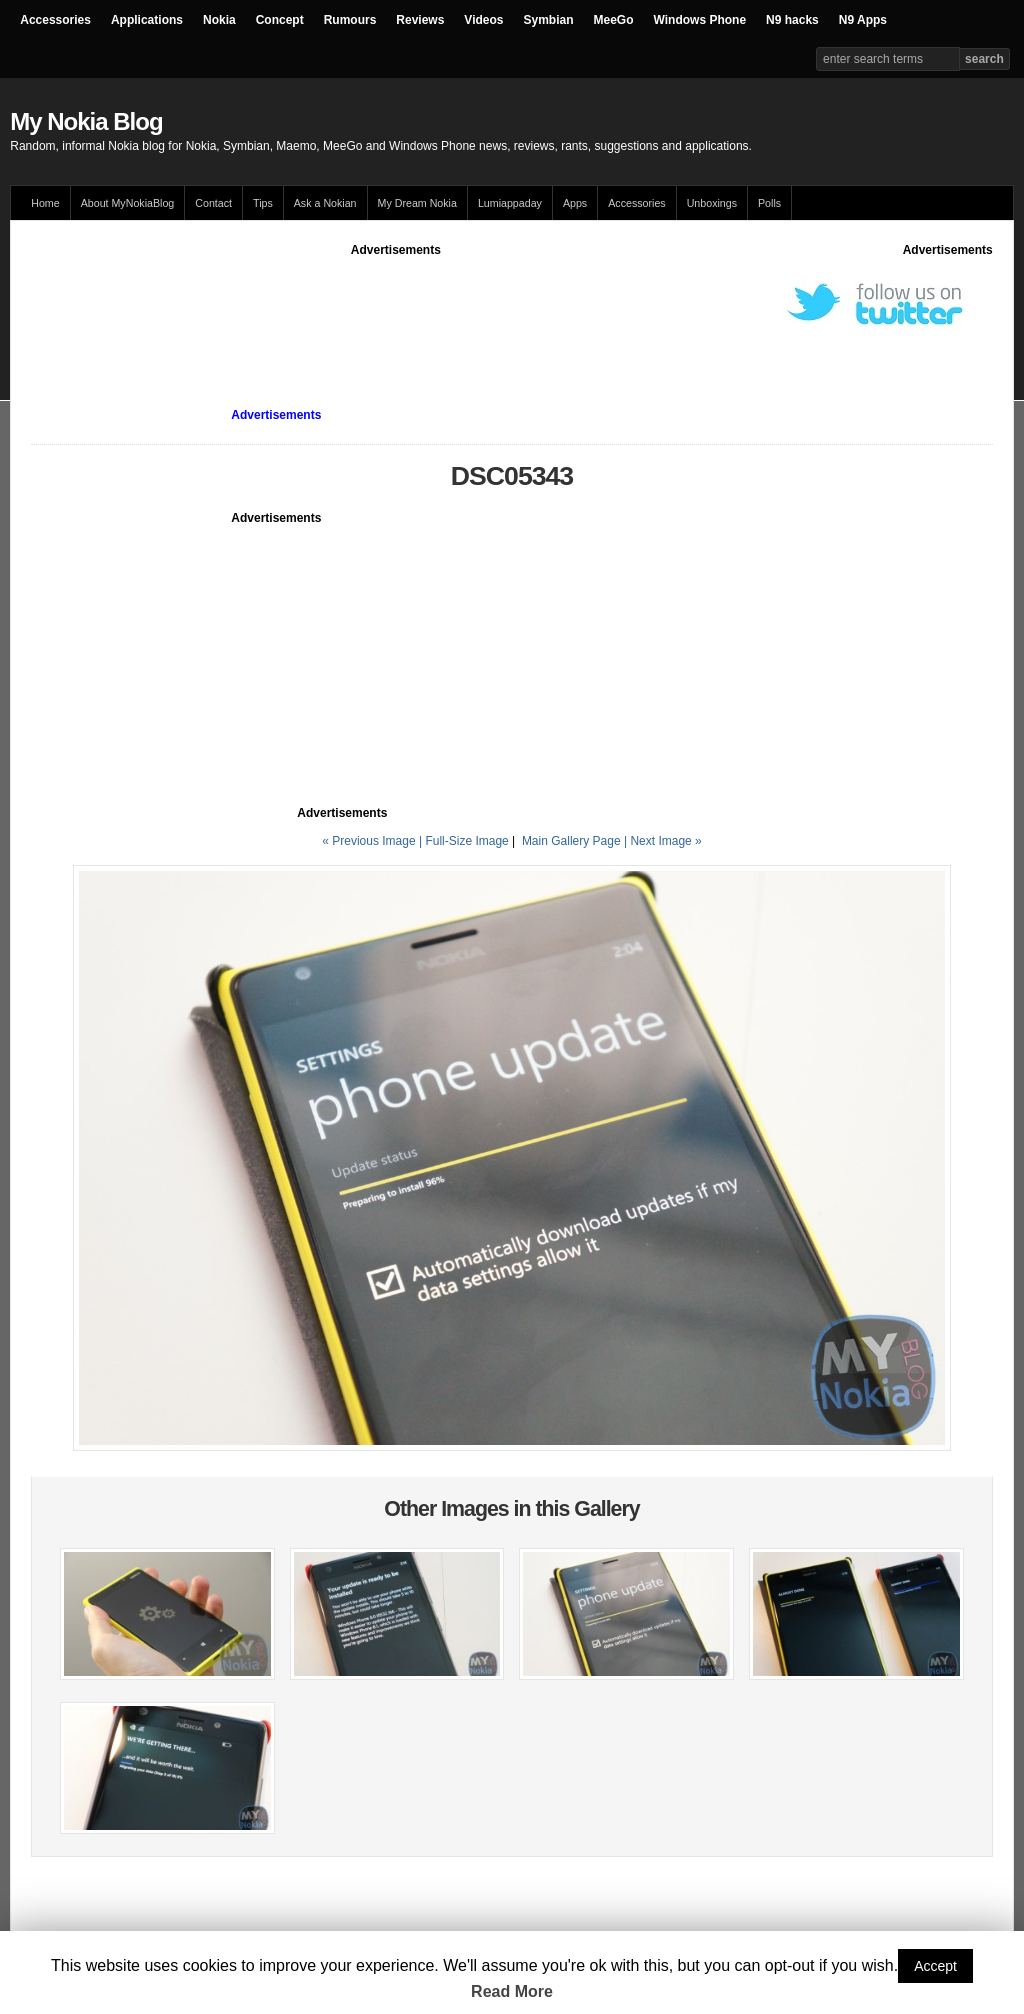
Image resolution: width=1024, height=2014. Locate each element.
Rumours (350, 20)
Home (45, 203)
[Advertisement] (396, 304)
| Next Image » (663, 841)
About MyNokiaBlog (128, 203)
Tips (263, 203)
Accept (935, 1966)
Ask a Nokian (325, 203)
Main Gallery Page (571, 841)
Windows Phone (700, 20)
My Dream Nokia (417, 203)
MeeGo (614, 20)
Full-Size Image (466, 841)
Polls (769, 203)
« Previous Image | (373, 841)
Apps (575, 203)
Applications (147, 20)
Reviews (420, 20)
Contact (213, 203)
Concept (280, 20)
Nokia (219, 20)
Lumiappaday (510, 203)
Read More (512, 1991)
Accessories (55, 20)
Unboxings (712, 203)
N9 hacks (792, 20)
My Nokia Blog (86, 121)
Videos (483, 20)
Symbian (549, 20)
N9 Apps (863, 20)
